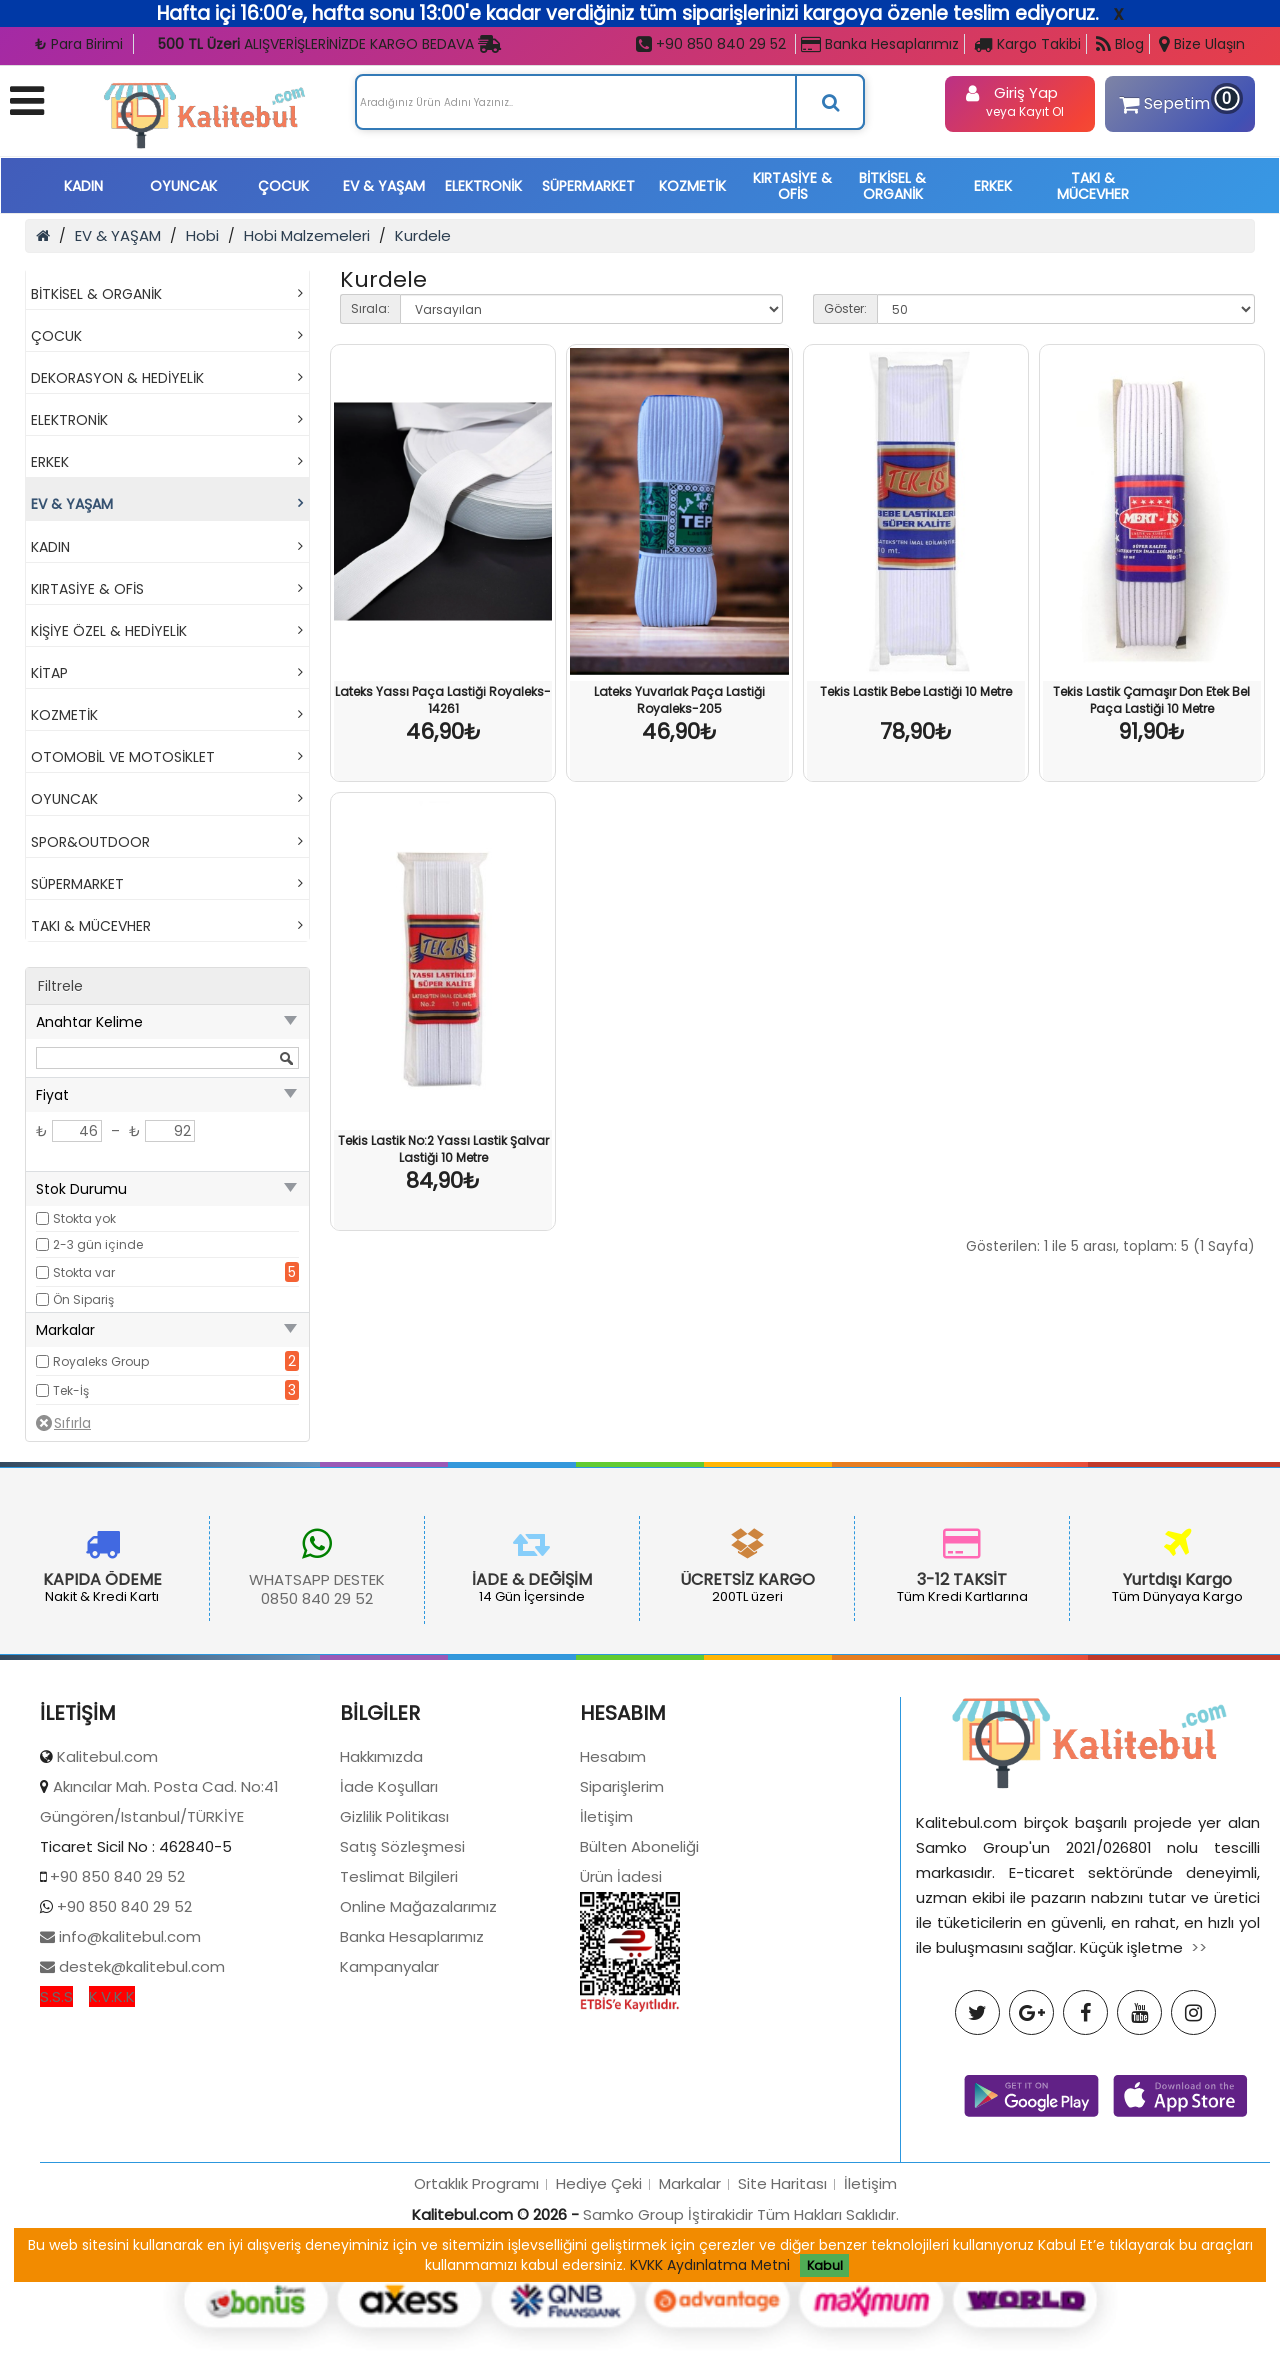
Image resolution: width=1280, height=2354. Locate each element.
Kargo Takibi (1027, 44)
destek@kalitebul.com (140, 2088)
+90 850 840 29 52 (711, 44)
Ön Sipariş (83, 1299)
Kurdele (423, 235)
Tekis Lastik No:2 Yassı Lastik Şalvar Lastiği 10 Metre (443, 1149)
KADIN (83, 186)
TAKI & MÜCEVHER (1093, 186)
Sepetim (1177, 100)
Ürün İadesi (621, 1998)
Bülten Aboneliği (639, 1968)
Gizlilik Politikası (394, 1938)
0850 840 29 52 (210, 1598)
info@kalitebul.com (128, 2058)
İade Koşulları (389, 1908)
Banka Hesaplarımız (880, 44)
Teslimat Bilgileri (399, 1998)
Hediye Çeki (599, 2305)
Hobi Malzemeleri (307, 235)
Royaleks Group (101, 1361)
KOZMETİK (692, 186)
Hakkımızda (381, 1878)
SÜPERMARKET (588, 186)
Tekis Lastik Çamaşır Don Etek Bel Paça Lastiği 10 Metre (1151, 700)
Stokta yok (84, 1218)
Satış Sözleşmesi (402, 1968)
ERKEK (993, 186)
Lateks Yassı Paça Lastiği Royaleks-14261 (443, 700)
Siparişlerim (622, 1908)
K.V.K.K (112, 2118)
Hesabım (613, 1878)
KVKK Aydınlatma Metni (710, 2265)
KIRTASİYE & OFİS (792, 186)
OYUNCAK (183, 186)
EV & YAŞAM (384, 186)
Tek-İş (71, 1390)
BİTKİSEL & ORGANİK (892, 186)
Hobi (202, 235)
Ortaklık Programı (476, 2305)
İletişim (606, 1938)
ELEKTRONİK (483, 186)
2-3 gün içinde (98, 1244)
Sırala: (370, 308)
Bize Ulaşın (1202, 44)
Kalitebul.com (107, 1878)
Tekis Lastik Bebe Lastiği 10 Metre (916, 691)
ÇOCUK (283, 186)
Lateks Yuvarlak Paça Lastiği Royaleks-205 (679, 700)
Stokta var (84, 1272)
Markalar (690, 2305)
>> (1199, 2069)
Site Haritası (782, 2305)
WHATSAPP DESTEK (210, 1579)
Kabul (825, 2265)
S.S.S (56, 2118)
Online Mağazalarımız (418, 2028)
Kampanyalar (389, 2088)
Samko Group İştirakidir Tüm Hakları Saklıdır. (741, 2336)
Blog (1120, 44)
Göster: (845, 308)
